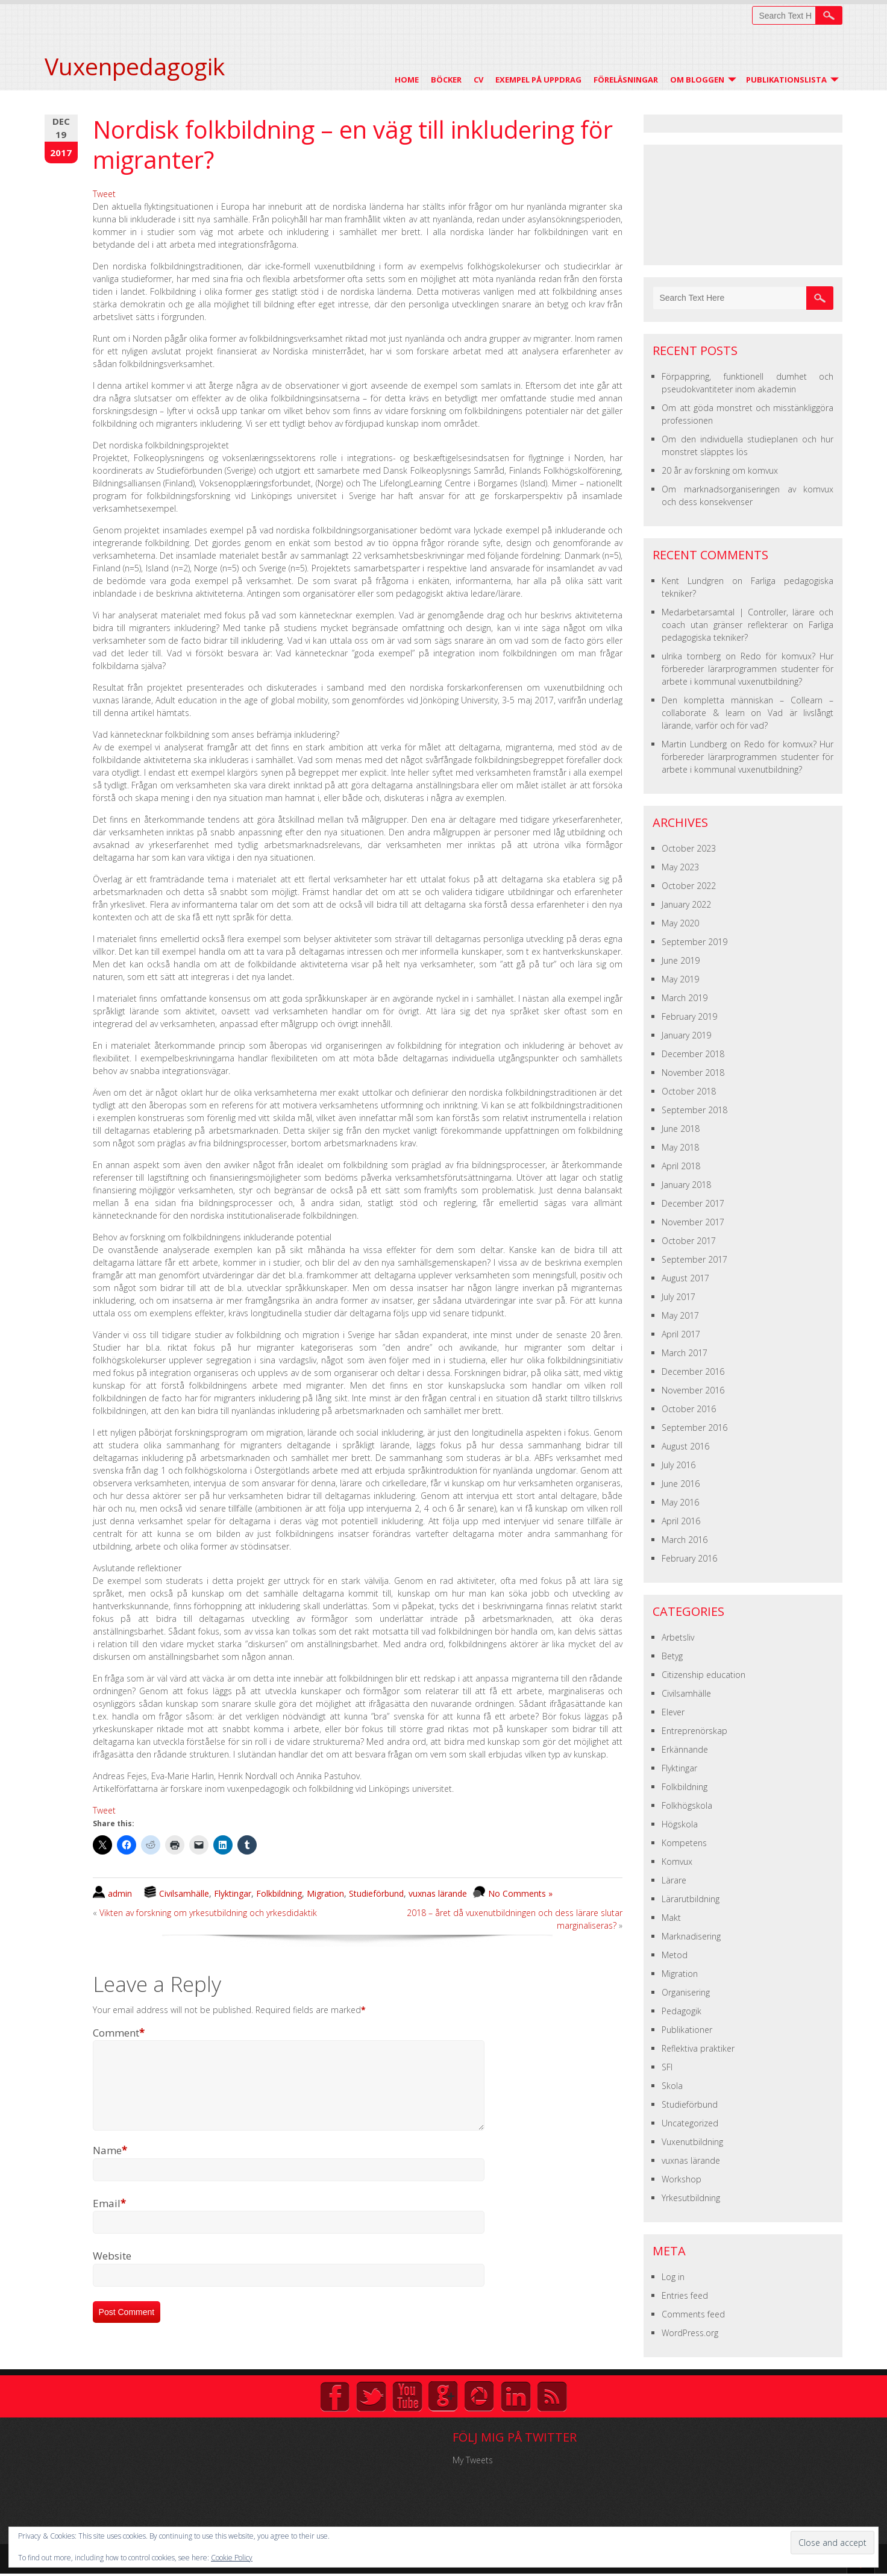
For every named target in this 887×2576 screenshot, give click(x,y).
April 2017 (681, 1334)
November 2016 (693, 1390)
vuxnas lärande (438, 1893)
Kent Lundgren (693, 580)
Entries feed (685, 2295)
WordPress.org (690, 2333)
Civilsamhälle (184, 1893)
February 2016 (689, 1558)
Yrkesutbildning (691, 2198)
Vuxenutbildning (692, 2141)
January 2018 (686, 1184)
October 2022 (689, 885)
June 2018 (681, 1128)
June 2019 (681, 960)
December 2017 (693, 1203)
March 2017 (684, 1353)
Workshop (681, 2179)
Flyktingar (232, 1893)
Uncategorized (690, 2123)
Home (407, 79)
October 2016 (689, 1409)
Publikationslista (786, 79)
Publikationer (687, 2029)
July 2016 (678, 1465)
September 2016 (694, 1427)
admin (120, 1893)
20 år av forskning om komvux (720, 470)
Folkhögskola (687, 1805)
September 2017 (694, 1259)
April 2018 (681, 1166)
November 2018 (693, 1072)
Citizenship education (703, 1674)
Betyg (672, 1656)
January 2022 (686, 904)
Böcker (446, 79)
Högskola (680, 1824)
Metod (675, 1955)
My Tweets (473, 2460)
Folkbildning (279, 1893)
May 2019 (680, 979)
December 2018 (693, 1054)
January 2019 (686, 1035)
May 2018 (680, 1147)
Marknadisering (691, 1936)
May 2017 (680, 1315)
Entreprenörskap (694, 1730)
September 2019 (694, 941)
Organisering (686, 1992)
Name (110, 2165)
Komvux (677, 1861)
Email (109, 2218)
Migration (325, 1893)
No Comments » (520, 1893)
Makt (671, 1917)
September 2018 (694, 1110)
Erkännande (685, 1749)
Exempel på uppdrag (538, 79)
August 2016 (685, 1446)
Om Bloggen (697, 79)
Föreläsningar (626, 79)
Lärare (674, 1880)
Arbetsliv (678, 1637)
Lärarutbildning (690, 1899)
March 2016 (684, 1539)
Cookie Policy (231, 2557)
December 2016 (693, 1371)
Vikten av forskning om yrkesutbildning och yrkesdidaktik (208, 1912)
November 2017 (693, 1222)
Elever (673, 1712)
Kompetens (684, 1843)
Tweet (104, 193)
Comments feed (693, 2314)
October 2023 (689, 848)
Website (112, 2270)
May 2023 (680, 867)
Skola (672, 2085)
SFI (667, 2067)
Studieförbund (376, 1893)
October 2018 (689, 1091)
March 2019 (684, 998)
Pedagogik (681, 2011)
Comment (119, 2033)
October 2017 (689, 1240)
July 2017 (678, 1296)
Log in (673, 2276)
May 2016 (680, 1502)
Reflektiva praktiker (698, 2048)
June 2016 (681, 1483)
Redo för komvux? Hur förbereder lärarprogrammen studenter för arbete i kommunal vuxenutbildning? (747, 668)
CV (478, 79)
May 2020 (680, 923)
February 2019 (689, 1016)
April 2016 (681, 1521)
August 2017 (685, 1278)
